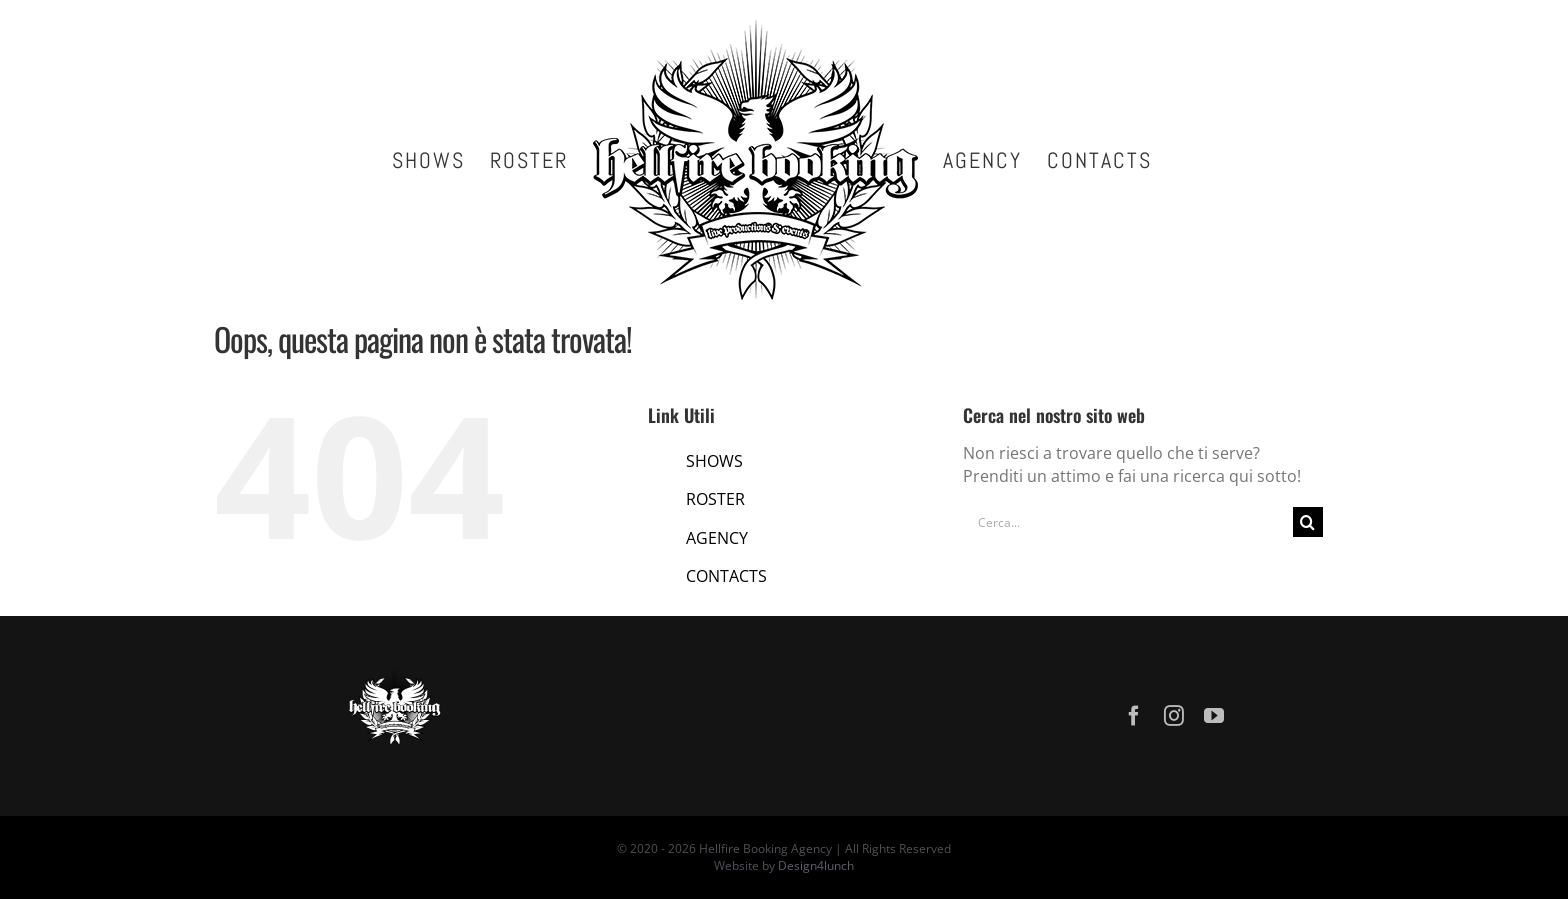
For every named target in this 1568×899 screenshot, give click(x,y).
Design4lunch (816, 865)
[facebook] (1134, 716)
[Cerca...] (1128, 522)
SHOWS (714, 461)
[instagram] (1174, 716)
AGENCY (717, 538)
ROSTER (715, 499)
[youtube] (1214, 716)
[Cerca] (1308, 522)
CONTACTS (726, 576)
